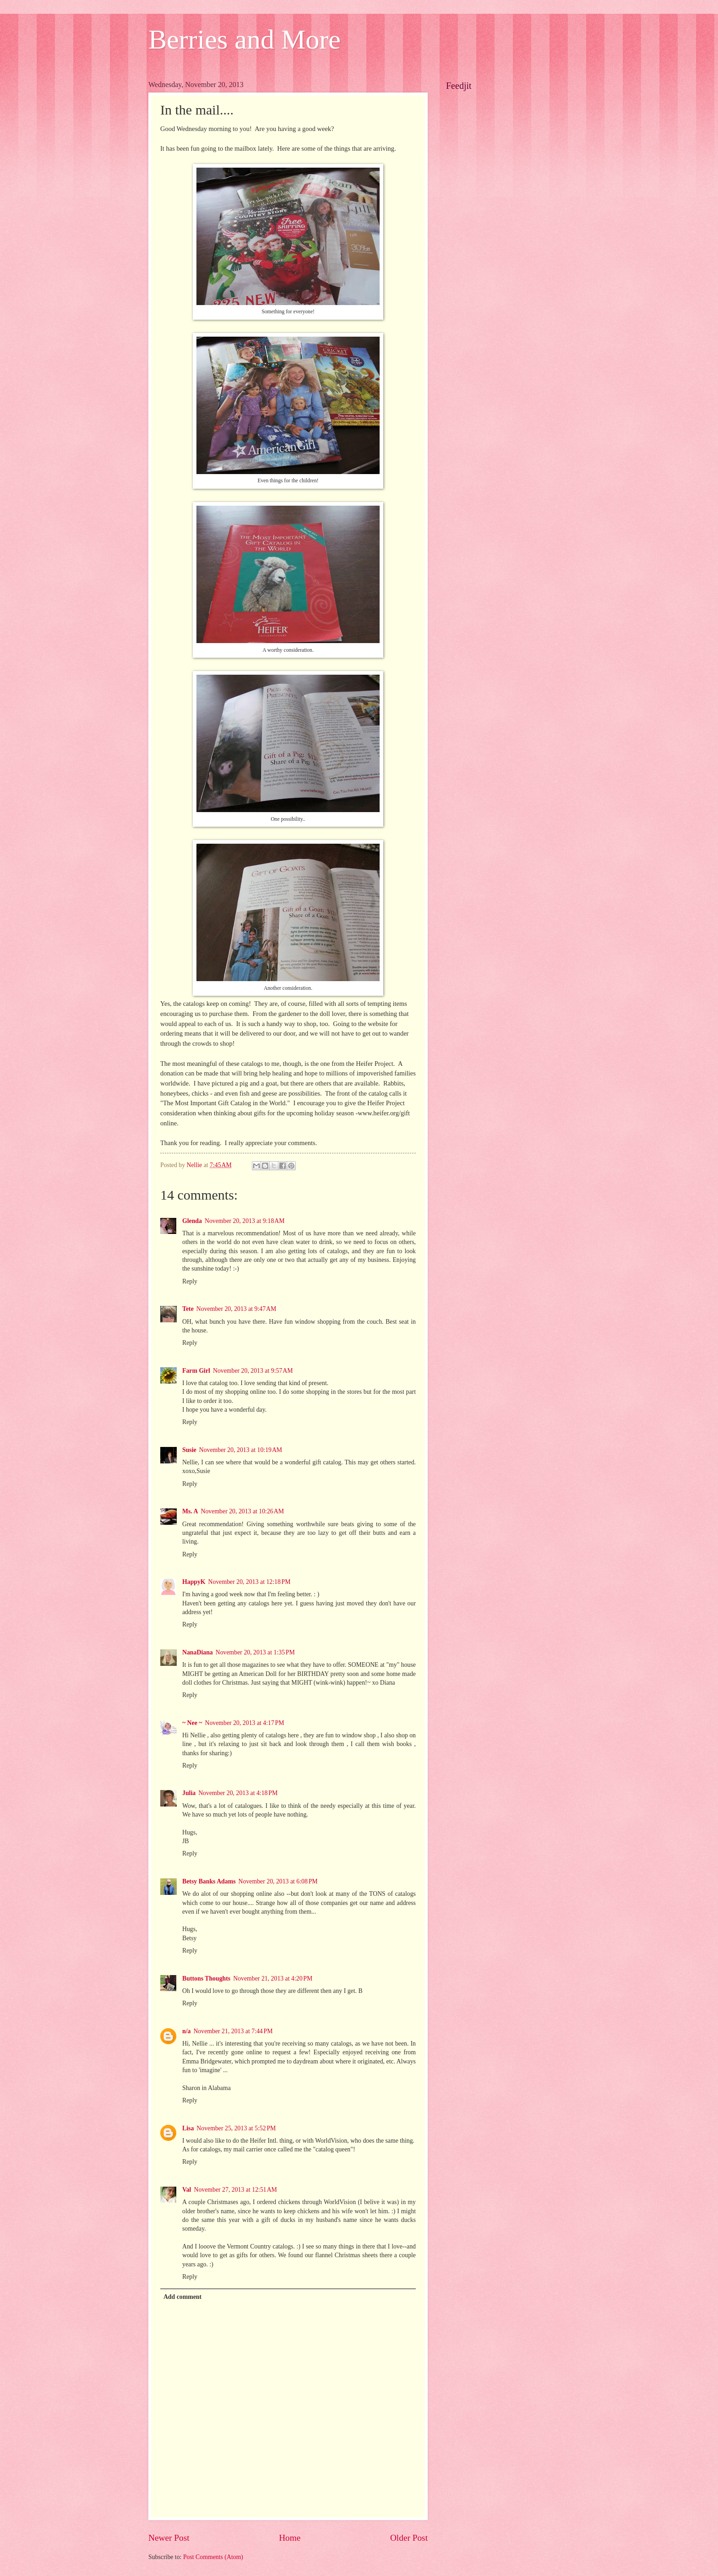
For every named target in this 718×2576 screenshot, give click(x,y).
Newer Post (169, 2538)
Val (186, 2189)
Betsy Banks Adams (209, 1881)
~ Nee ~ (192, 1722)
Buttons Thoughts (206, 1978)
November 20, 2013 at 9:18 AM (245, 1220)
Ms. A (190, 1511)
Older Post (409, 2538)
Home (289, 2538)
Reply (189, 1281)
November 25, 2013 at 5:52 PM (236, 2128)
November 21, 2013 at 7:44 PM (232, 2031)
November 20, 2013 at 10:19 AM (240, 1449)
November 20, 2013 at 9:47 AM (236, 1308)
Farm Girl (196, 1370)
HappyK (194, 1581)
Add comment (182, 2296)
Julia (189, 1793)
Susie (189, 1449)
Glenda (192, 1220)
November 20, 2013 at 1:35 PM (255, 1652)
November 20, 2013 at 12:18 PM (249, 1581)
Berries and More (244, 39)
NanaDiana (197, 1652)
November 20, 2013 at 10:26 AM (242, 1511)
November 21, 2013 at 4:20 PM (272, 1978)
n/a (186, 2031)
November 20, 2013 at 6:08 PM (278, 1881)
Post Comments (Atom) (213, 2557)
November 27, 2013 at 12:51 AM (235, 2189)
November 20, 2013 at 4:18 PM (237, 1793)
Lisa (188, 2128)
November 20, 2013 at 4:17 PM (244, 1722)
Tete (188, 1308)
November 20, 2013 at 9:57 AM (253, 1370)
